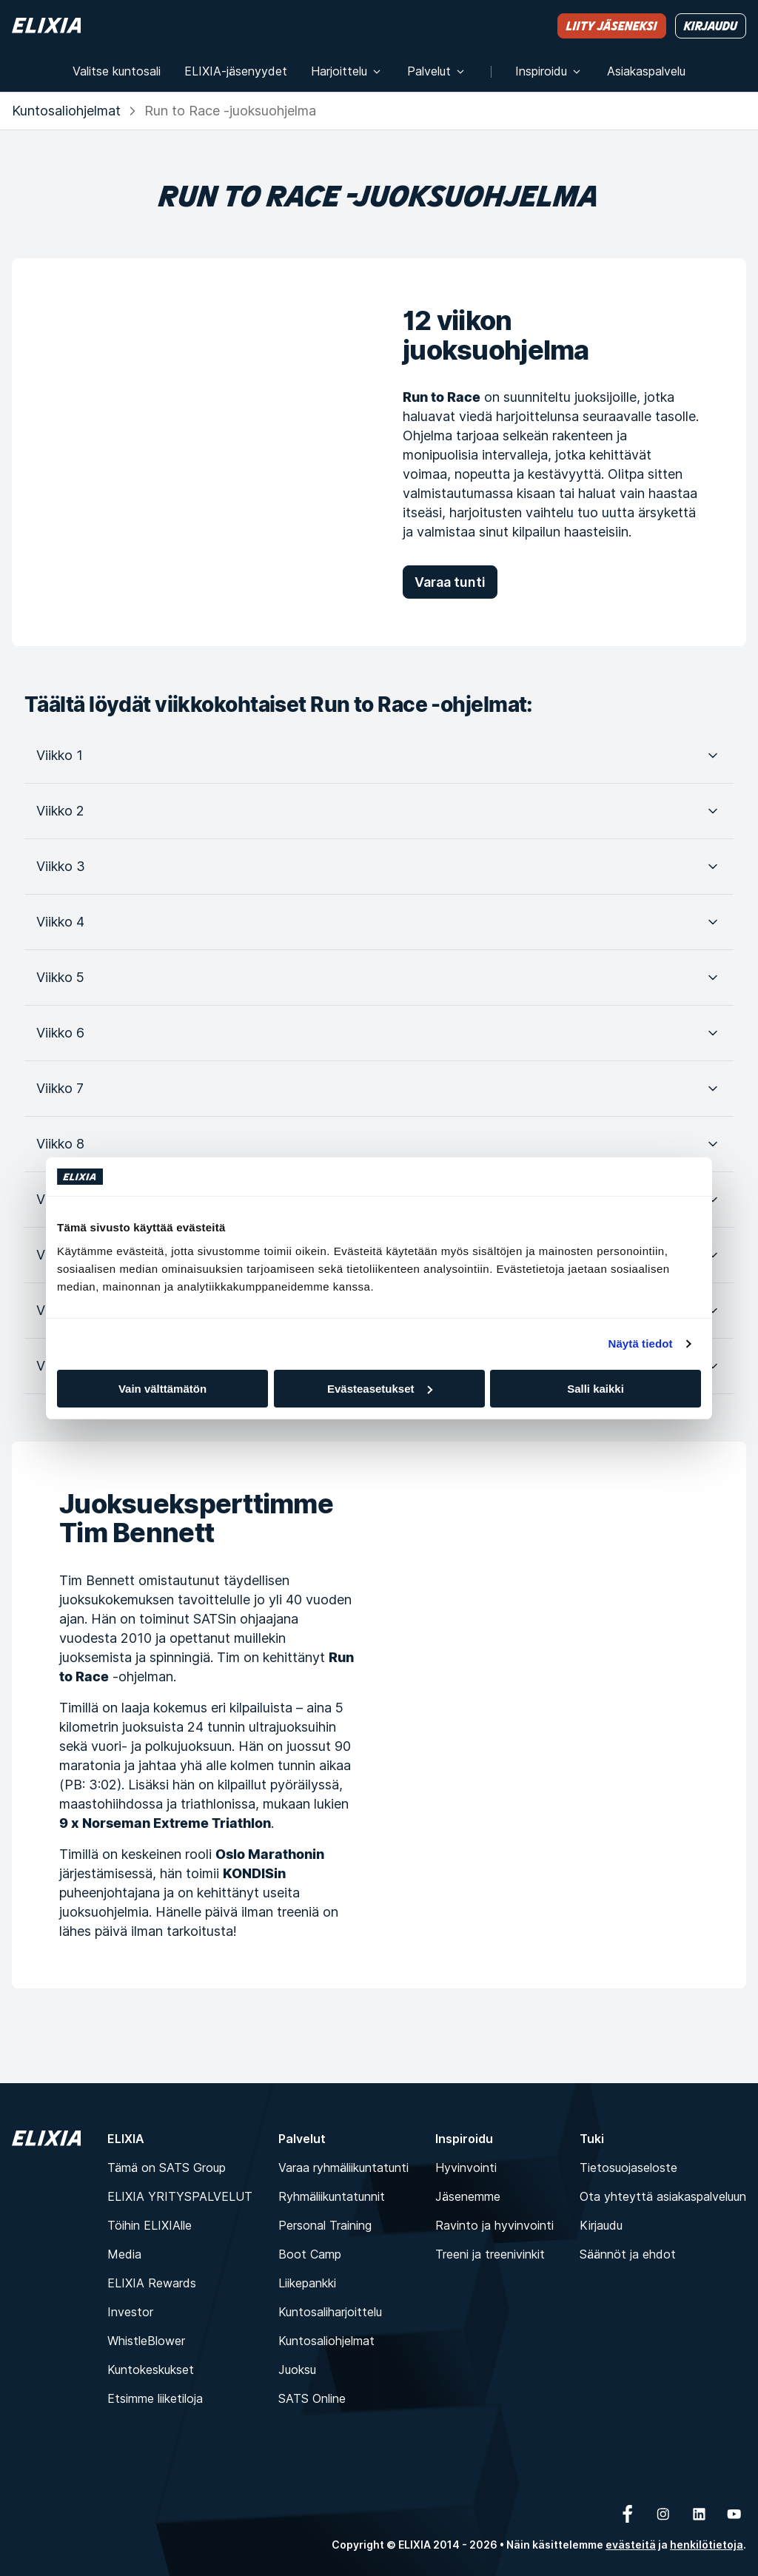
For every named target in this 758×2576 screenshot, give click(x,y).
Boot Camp (309, 2254)
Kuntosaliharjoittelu (330, 2311)
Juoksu (297, 2369)
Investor (130, 2311)
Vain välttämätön (162, 1388)
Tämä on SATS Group (166, 2167)
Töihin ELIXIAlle (149, 2225)
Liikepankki (307, 2283)
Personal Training (325, 2225)
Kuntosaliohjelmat (66, 110)
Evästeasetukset (379, 1388)
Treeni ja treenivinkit (490, 2254)
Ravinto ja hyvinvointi (494, 2225)
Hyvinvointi (466, 2167)
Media (124, 2254)
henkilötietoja (706, 2544)
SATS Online (312, 2398)
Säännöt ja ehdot (628, 2254)
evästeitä (631, 2544)
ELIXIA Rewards (151, 2283)
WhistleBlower (146, 2340)
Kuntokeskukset (150, 2369)
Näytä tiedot (640, 1343)
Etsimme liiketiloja (155, 2398)
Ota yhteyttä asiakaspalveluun (663, 2196)
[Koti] (46, 25)
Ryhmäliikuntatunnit (331, 2196)
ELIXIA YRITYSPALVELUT (179, 2196)
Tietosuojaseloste (628, 2167)
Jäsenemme (467, 2196)
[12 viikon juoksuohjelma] (183, 452)
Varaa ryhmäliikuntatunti (343, 2167)
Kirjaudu (601, 2225)
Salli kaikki (595, 1388)
